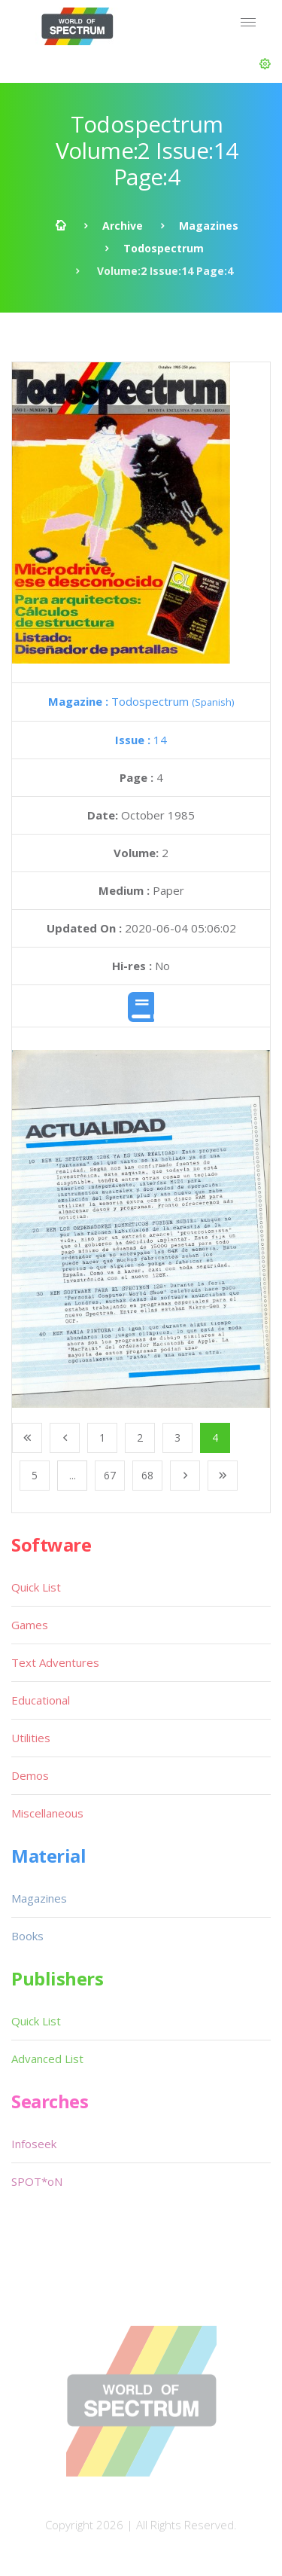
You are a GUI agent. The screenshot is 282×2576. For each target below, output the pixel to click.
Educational (40, 1700)
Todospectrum (163, 248)
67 (110, 1475)
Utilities (30, 1737)
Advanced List (47, 2058)
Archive (122, 225)
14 (141, 739)
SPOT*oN (36, 2181)
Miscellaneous (47, 1813)
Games (29, 1624)
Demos (30, 1775)
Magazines (208, 225)
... (72, 1475)
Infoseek (33, 2143)
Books (27, 1935)
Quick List (36, 1587)
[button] (265, 64)
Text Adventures (55, 1662)
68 (147, 1475)
